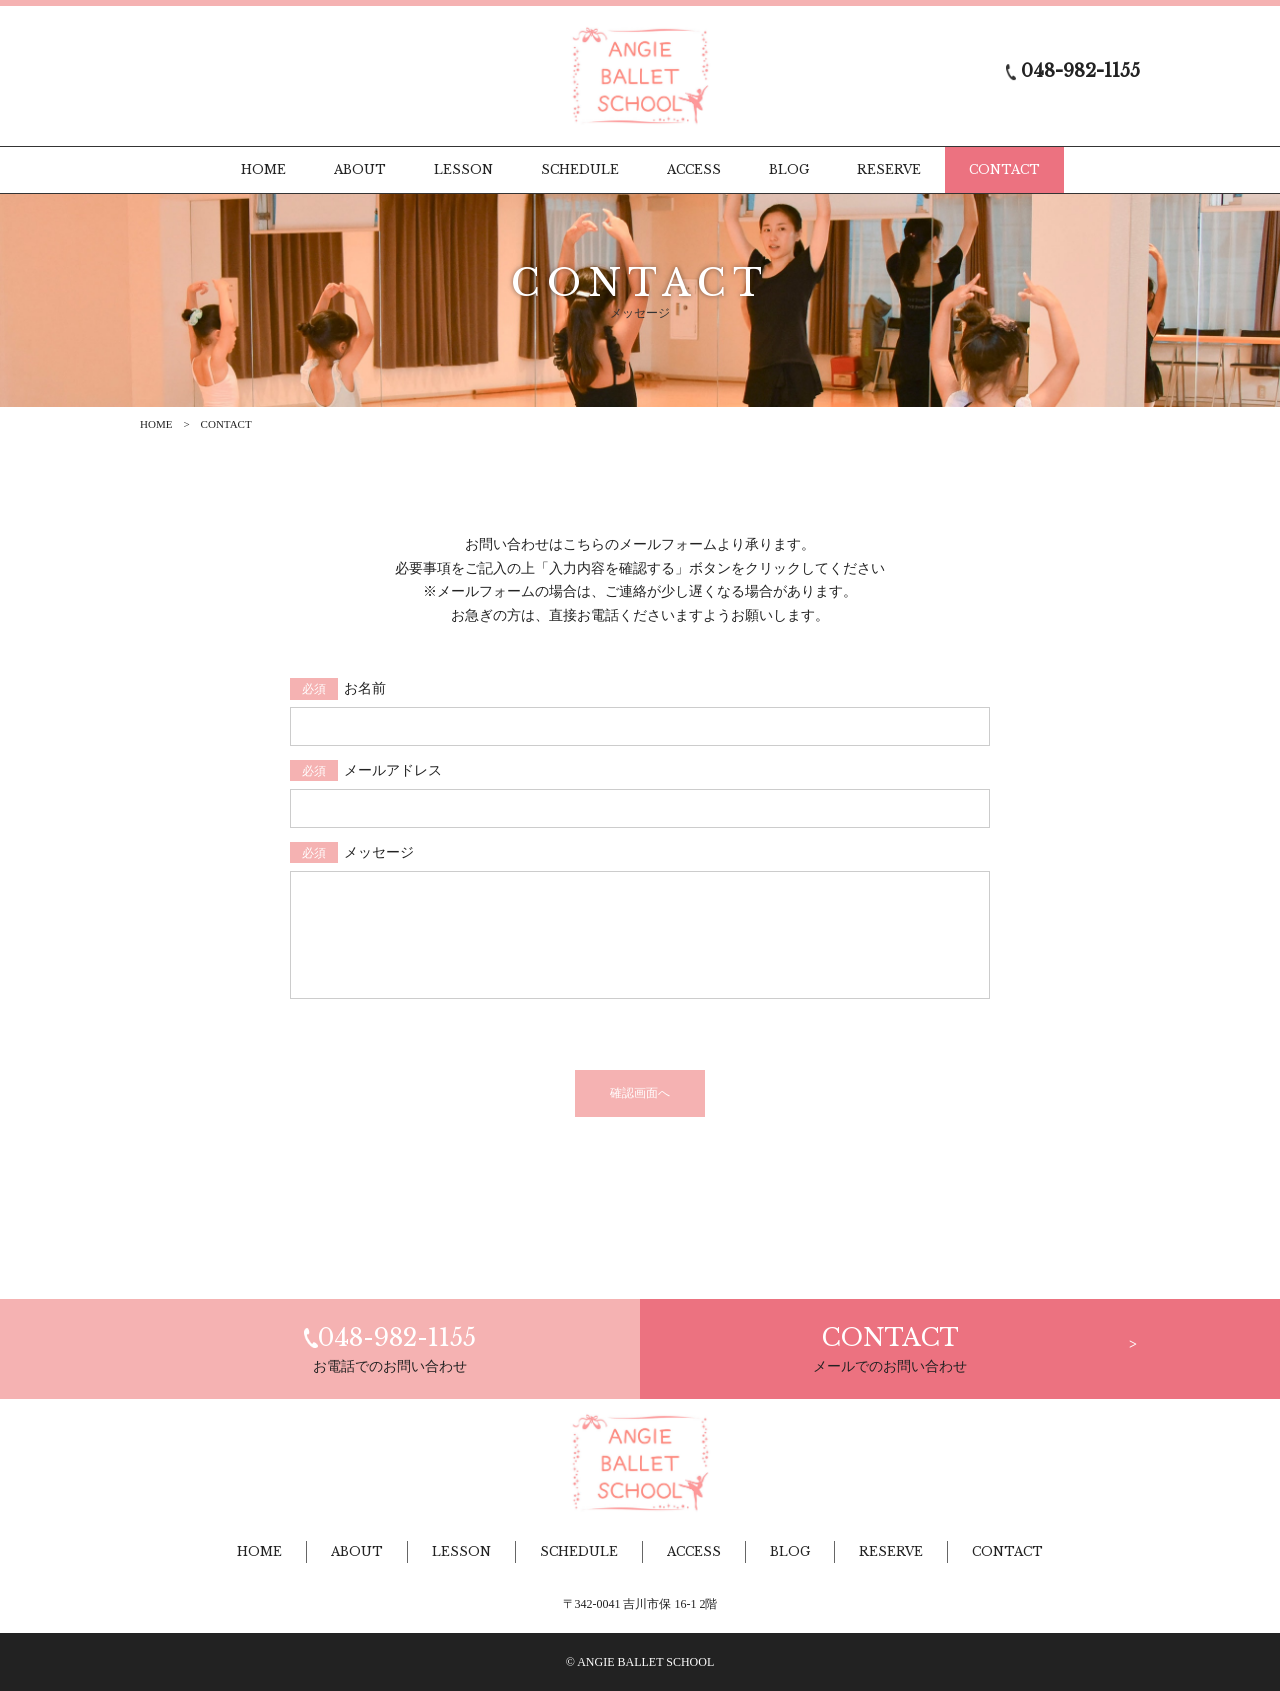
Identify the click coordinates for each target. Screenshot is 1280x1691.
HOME (156, 424)
